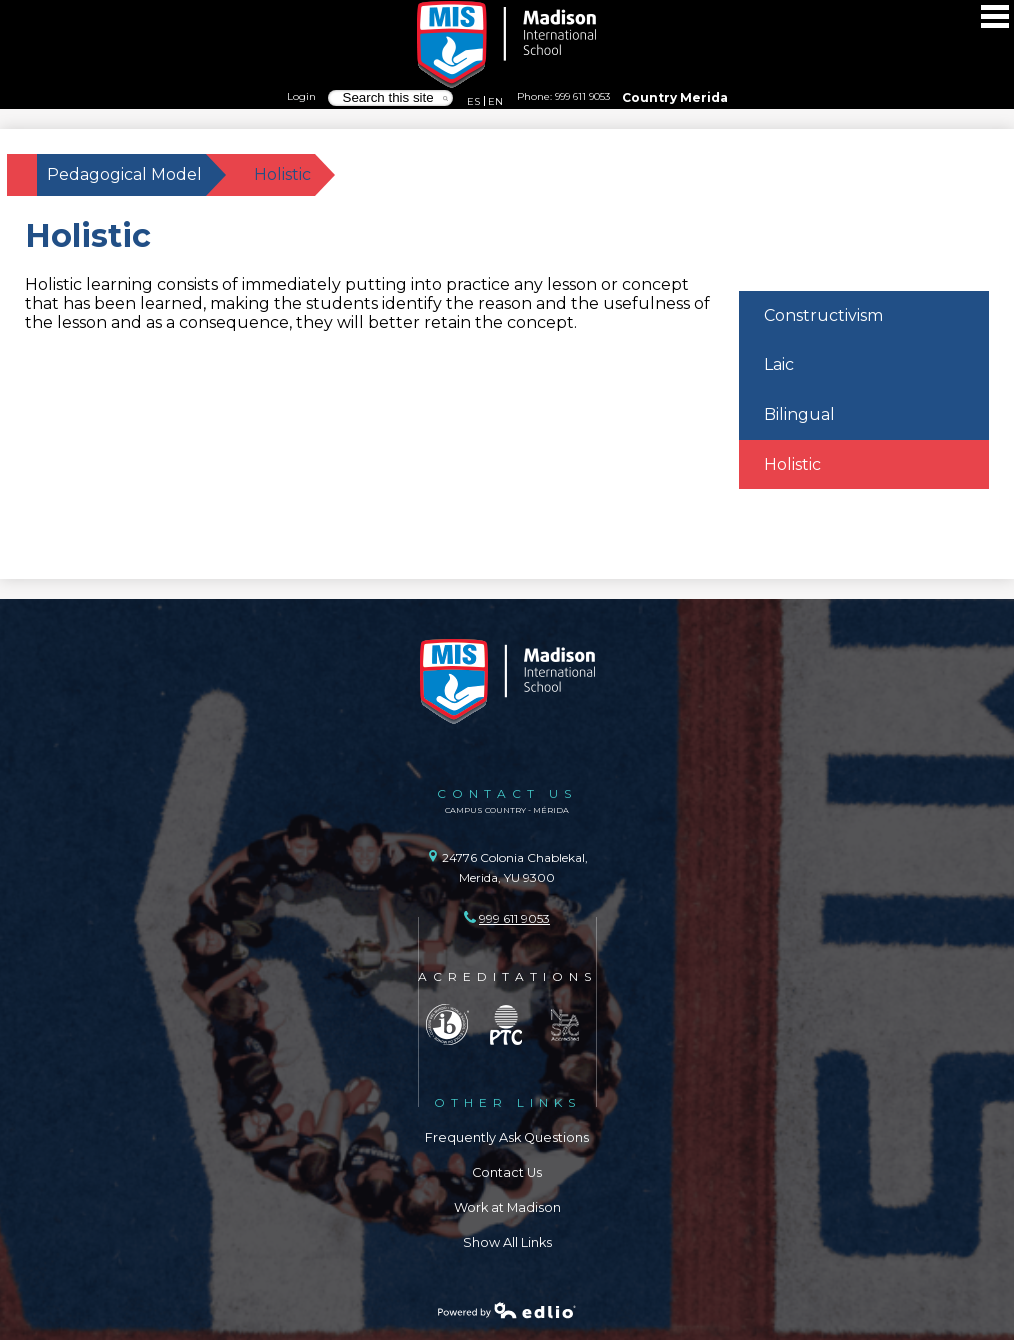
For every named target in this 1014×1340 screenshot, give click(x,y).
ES (473, 101)
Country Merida (675, 97)
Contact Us (507, 1172)
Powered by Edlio (507, 1310)
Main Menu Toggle (995, 16)
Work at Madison (507, 1207)
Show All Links (507, 1242)
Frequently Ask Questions (507, 1137)
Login (301, 96)
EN (495, 101)
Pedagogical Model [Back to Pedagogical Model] (124, 174)
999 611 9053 (582, 96)
